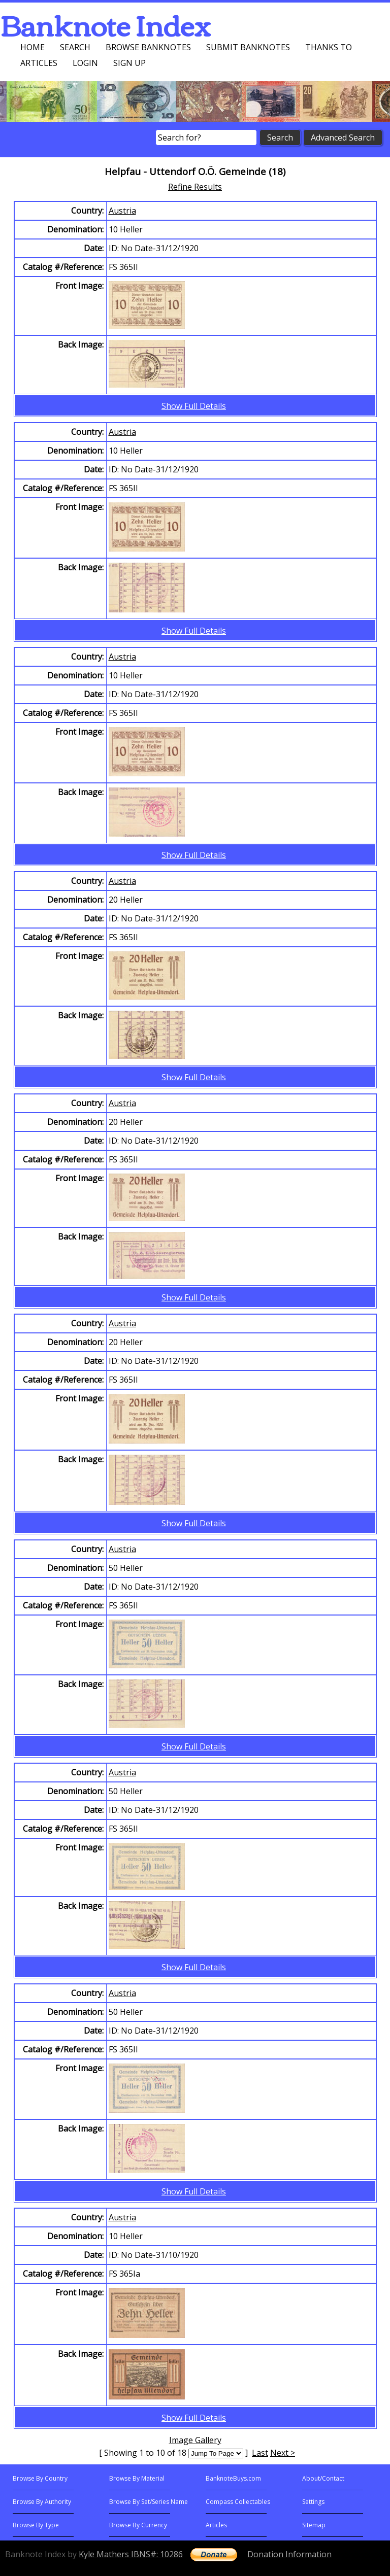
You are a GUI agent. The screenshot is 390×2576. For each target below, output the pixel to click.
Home (32, 47)
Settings (313, 2501)
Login (85, 62)
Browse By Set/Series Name (148, 2501)
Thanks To (328, 47)
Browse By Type (36, 2525)
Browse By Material (137, 2478)
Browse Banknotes (148, 47)
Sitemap (314, 2525)
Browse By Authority (42, 2501)
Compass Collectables (238, 2501)
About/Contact (323, 2478)
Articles (38, 62)
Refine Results (195, 186)
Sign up (129, 62)
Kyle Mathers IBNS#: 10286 (131, 2554)
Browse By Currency (138, 2525)
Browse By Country (40, 2478)
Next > (282, 2452)
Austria (122, 210)
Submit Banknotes (248, 47)
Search (75, 47)
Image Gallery (195, 2440)
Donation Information (289, 2554)
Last (260, 2452)
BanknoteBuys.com (233, 2478)
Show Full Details (193, 405)
